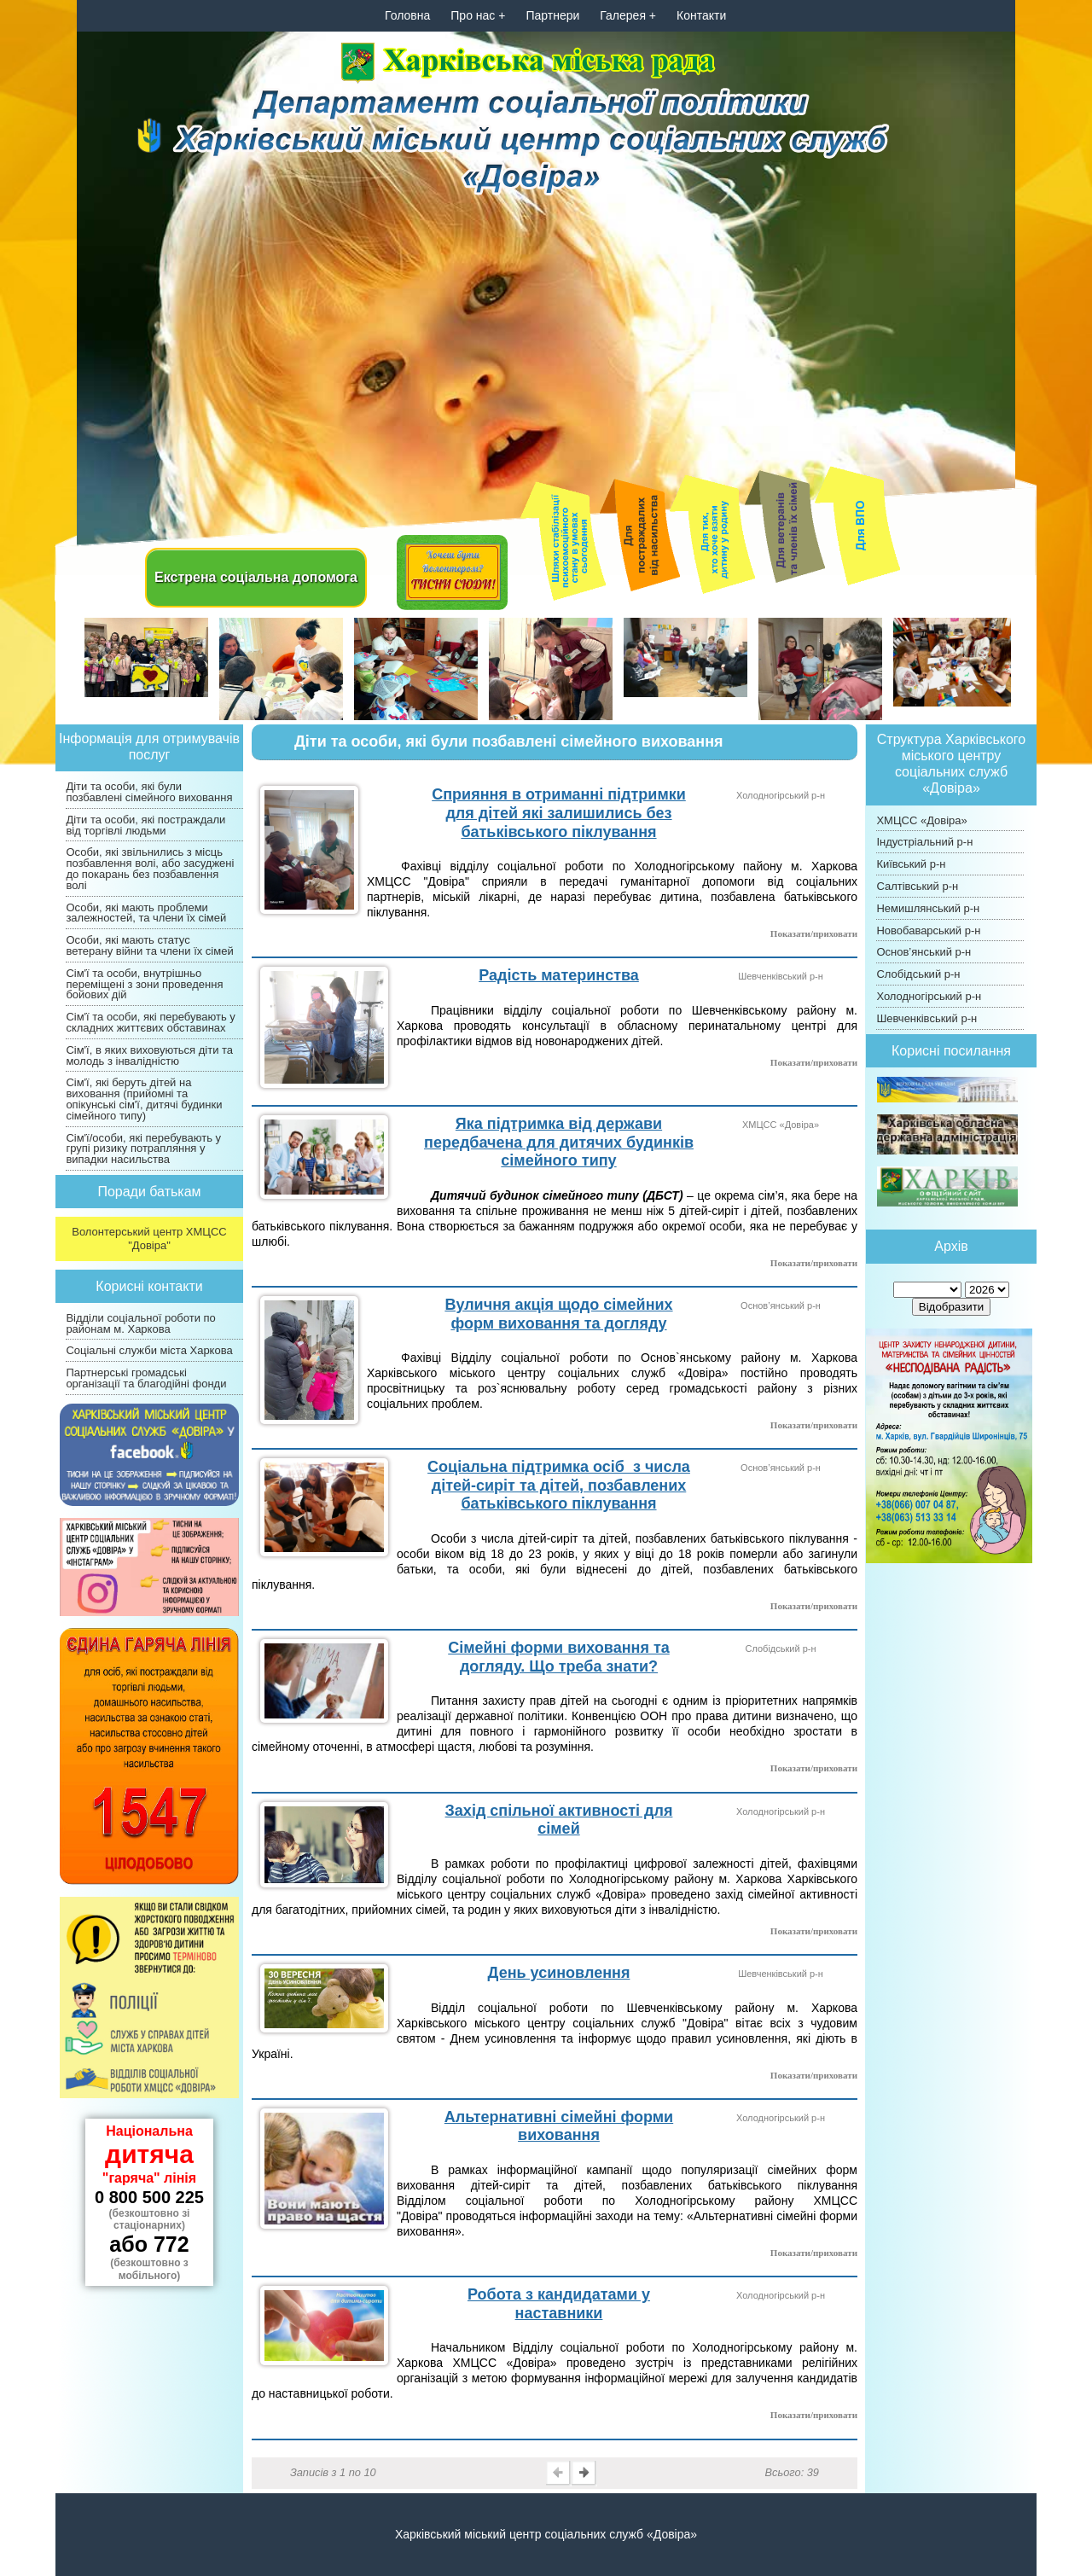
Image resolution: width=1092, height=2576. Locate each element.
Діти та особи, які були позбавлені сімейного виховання (149, 792)
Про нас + (477, 15)
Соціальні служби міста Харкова (149, 1350)
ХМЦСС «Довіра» (921, 820)
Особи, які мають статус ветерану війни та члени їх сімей (149, 945)
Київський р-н (910, 864)
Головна (407, 15)
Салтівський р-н (917, 886)
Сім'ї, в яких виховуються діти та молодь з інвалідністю (149, 1055)
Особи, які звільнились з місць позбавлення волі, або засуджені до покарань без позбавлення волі (150, 868)
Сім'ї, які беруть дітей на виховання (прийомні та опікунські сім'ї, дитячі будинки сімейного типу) (144, 1098)
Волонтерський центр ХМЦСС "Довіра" (149, 1238)
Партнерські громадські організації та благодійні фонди (146, 1378)
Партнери (552, 15)
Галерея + (628, 15)
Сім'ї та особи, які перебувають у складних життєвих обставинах (150, 1022)
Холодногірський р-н (928, 996)
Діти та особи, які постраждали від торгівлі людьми (145, 825)
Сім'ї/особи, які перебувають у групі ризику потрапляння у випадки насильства (143, 1148)
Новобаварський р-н (928, 930)
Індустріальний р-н (924, 841)
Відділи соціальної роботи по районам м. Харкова (140, 1323)
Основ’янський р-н (923, 951)
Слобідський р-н (918, 974)
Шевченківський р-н (926, 1018)
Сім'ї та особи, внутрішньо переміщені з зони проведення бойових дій (144, 984)
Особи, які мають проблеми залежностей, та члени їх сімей (146, 913)
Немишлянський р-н (927, 908)
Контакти (701, 15)
